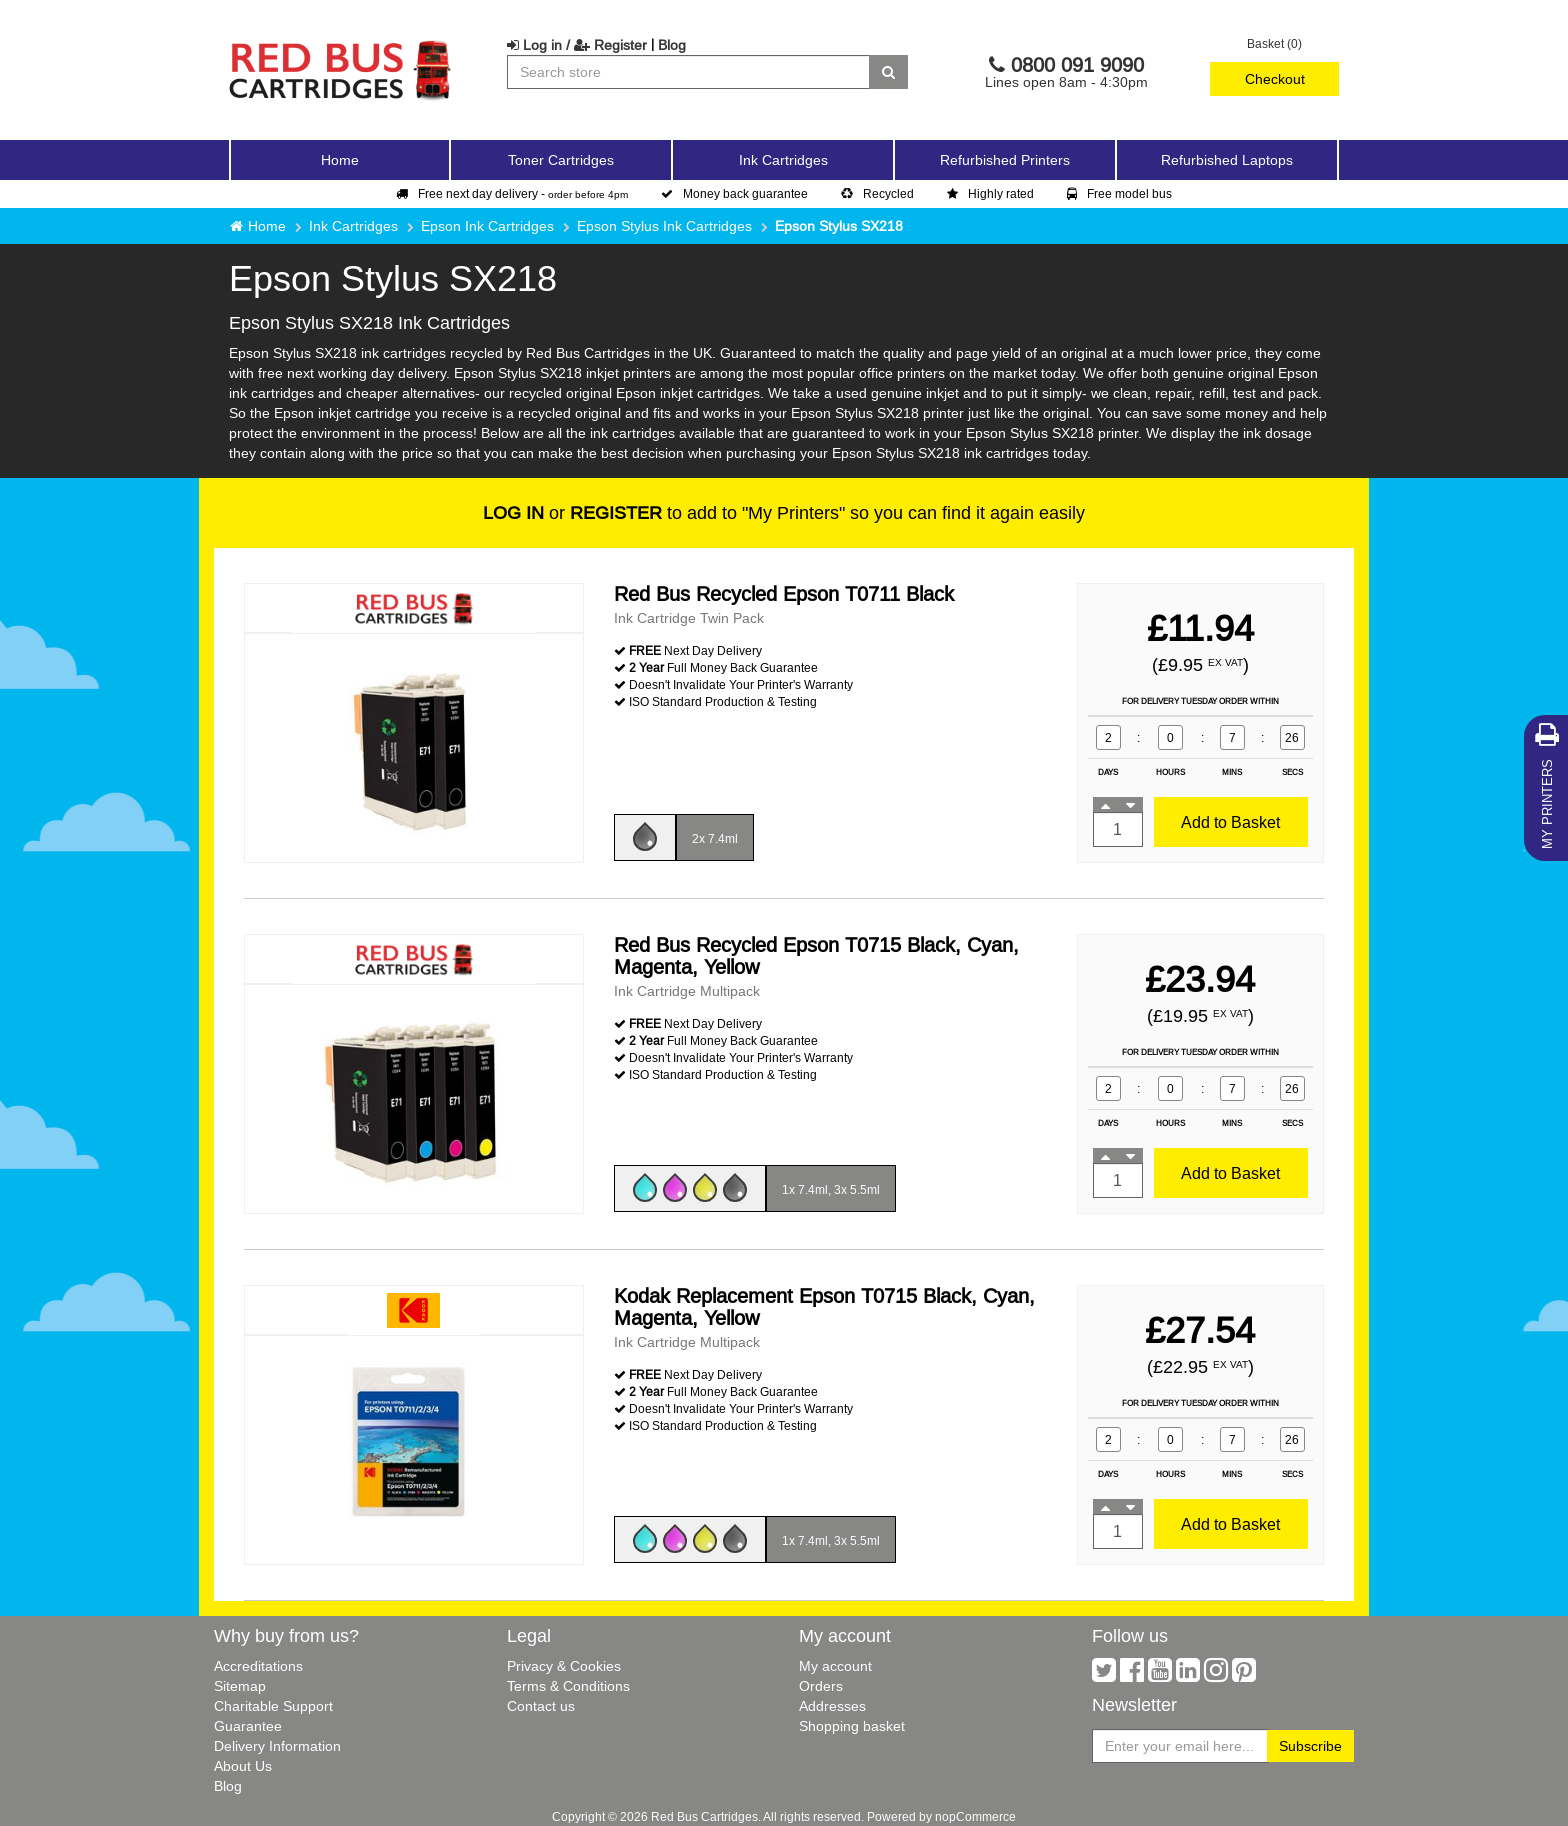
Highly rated (990, 193)
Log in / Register (577, 45)
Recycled (877, 193)
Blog (672, 45)
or (572, 512)
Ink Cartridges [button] (783, 160)
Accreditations (258, 1666)
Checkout (1275, 79)
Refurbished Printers (1005, 160)
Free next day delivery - (512, 193)
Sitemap (240, 1686)
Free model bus (1119, 193)
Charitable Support (273, 1706)
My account (835, 1666)
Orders (821, 1686)
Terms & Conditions (568, 1686)
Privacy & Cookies (564, 1666)
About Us (243, 1766)
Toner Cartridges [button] (561, 160)
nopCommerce (975, 1816)
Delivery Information (277, 1746)
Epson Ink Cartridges (487, 226)
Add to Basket (1230, 822)
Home (340, 160)
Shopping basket (852, 1726)
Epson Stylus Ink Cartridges (664, 226)
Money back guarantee (734, 193)
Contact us (541, 1706)
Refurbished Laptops (1227, 160)
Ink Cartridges (353, 226)
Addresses (832, 1706)
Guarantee (248, 1726)
